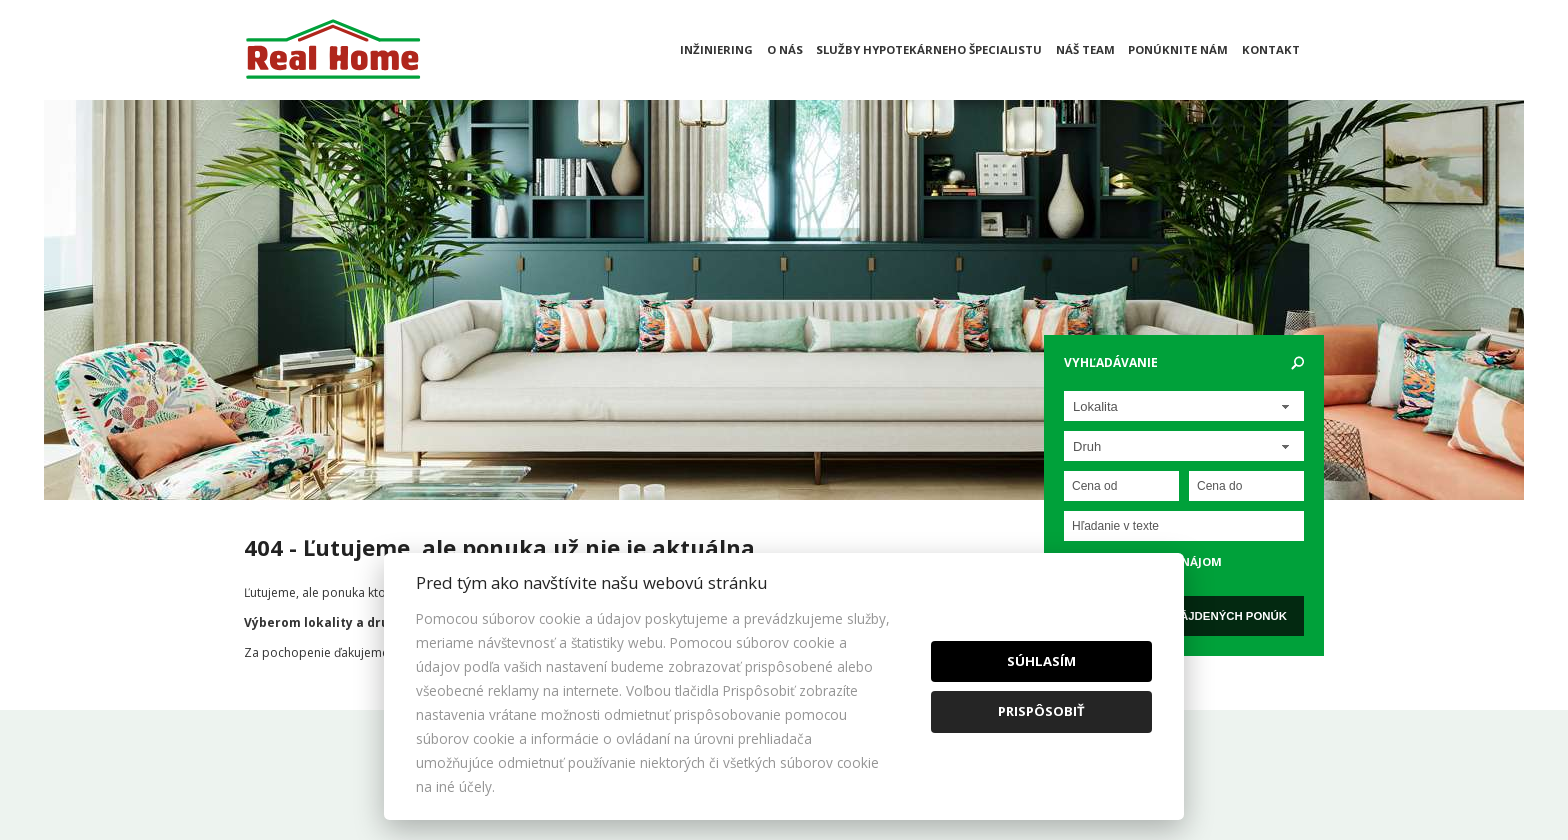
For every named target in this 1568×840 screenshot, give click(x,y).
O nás (785, 49)
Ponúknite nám (1178, 49)
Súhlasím (1041, 661)
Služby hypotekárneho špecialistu (929, 49)
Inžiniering (716, 49)
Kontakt (1271, 49)
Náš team (1085, 49)
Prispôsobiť (1041, 711)
